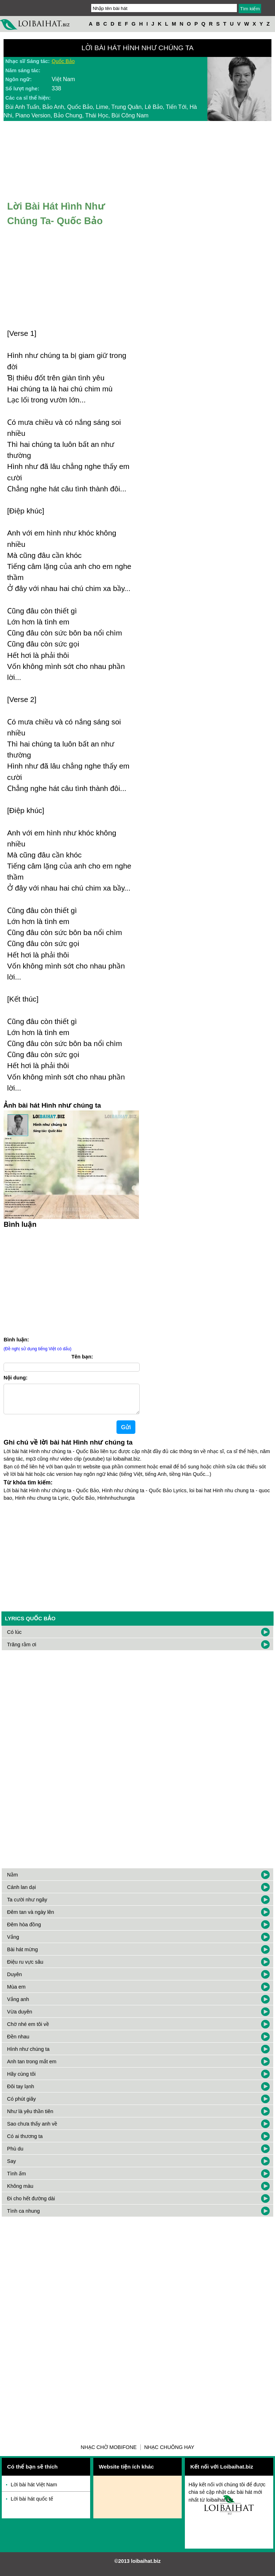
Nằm (12, 1880)
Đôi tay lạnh (20, 2092)
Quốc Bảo (63, 61)
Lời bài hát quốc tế (32, 2504)
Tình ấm (16, 2179)
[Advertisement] (71, 1281)
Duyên (14, 1980)
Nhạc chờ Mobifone (109, 2453)
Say (11, 2167)
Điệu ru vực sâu (25, 1967)
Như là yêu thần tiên (30, 2117)
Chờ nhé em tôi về (28, 2030)
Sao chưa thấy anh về (32, 2129)
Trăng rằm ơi (21, 1650)
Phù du (15, 2154)
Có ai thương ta (25, 2142)
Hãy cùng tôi (21, 2080)
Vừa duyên (19, 2017)
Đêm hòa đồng (24, 1930)
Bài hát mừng (22, 1955)
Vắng (13, 1943)
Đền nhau (18, 2042)
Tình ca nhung (23, 2216)
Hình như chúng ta (28, 2055)
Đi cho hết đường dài (31, 2204)
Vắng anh (18, 2005)
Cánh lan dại (21, 1893)
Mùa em (16, 1992)
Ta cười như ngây (27, 1905)
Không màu (20, 2192)
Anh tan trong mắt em (31, 2067)
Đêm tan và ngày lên (30, 1918)
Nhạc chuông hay (169, 2453)
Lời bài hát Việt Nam (34, 2490)
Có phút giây (21, 2104)
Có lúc (14, 1638)
